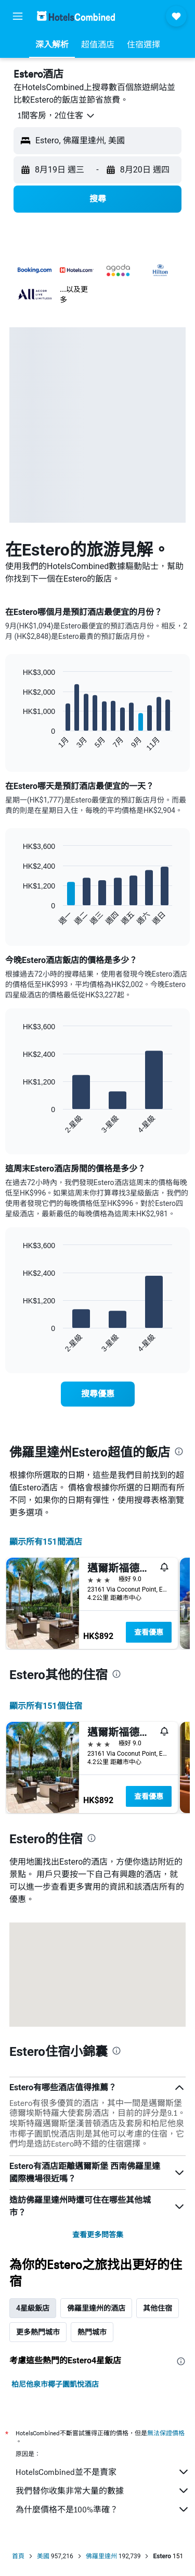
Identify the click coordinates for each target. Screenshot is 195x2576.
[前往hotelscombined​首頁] (75, 16)
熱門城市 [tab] (92, 2332)
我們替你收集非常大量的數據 (103, 2490)
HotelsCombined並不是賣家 (103, 2472)
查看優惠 (148, 1632)
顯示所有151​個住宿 (45, 1706)
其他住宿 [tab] (157, 2308)
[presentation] (179, 1451)
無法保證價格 (166, 2433)
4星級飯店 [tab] (32, 2308)
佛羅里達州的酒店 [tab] (96, 2308)
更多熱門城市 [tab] (38, 2332)
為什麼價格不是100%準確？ (103, 2509)
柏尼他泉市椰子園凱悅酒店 (55, 2384)
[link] (98, 1394)
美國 (43, 2556)
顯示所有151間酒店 (45, 1542)
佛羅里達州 (101, 2556)
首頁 (18, 2556)
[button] (17, 16)
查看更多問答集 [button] (97, 2234)
